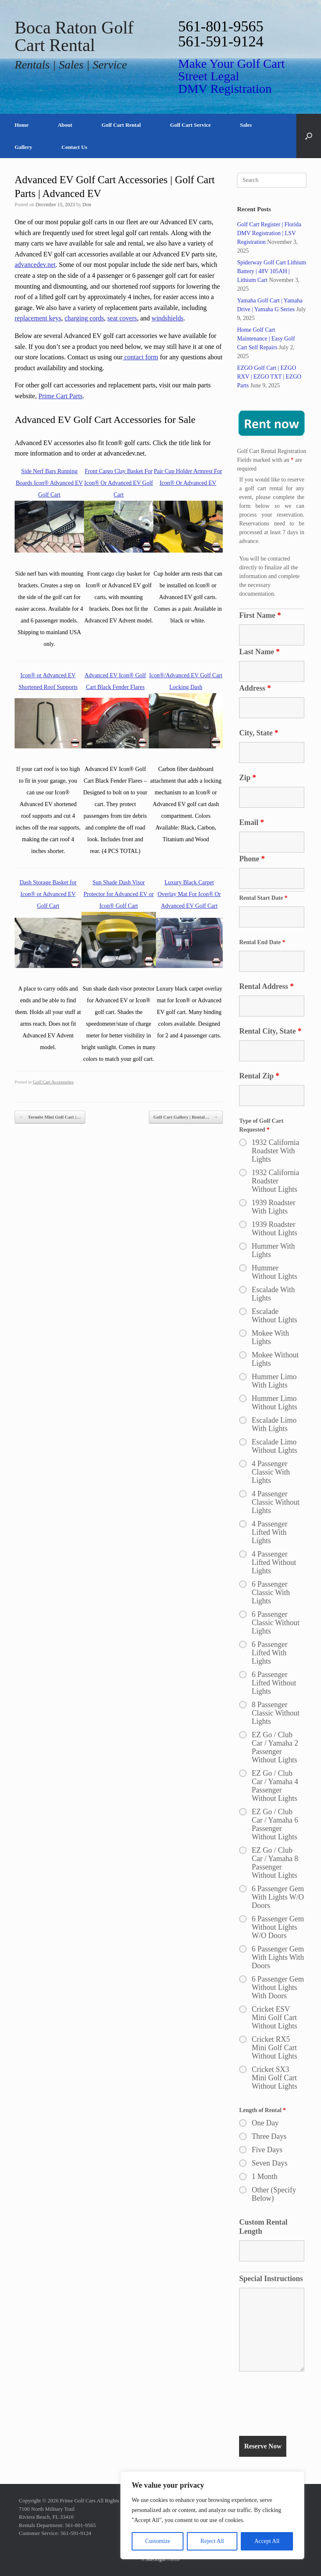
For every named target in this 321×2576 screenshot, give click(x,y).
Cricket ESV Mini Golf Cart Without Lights (274, 2017)
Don (86, 204)
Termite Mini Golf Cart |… (50, 1117)
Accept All (266, 2541)
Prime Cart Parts (60, 395)
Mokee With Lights (270, 1337)
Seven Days (269, 2163)
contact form (140, 357)
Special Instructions (271, 2278)
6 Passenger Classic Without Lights (275, 1622)
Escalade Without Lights (274, 1315)
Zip (247, 777)
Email (251, 822)
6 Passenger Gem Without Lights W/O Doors (278, 1927)
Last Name (259, 652)
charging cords (84, 318)
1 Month (265, 2176)
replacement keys (38, 318)
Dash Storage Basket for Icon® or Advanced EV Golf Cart (48, 894)
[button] (308, 136)
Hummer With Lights (273, 1250)
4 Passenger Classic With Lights (271, 1472)
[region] (212, 2515)
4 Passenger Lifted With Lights (269, 1532)
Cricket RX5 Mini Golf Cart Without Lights (274, 2047)
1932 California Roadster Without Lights (275, 1180)
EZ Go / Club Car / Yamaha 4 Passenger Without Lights (275, 1786)
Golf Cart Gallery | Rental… (185, 1117)
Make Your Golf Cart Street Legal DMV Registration (231, 75)
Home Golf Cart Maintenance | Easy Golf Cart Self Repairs (266, 339)
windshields (167, 318)
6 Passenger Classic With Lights (271, 1592)
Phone (252, 859)
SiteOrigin (155, 2559)
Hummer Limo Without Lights (274, 1402)
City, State (258, 733)
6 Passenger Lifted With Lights (269, 1652)
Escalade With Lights (273, 1293)
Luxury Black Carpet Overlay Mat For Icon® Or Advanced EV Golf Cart (189, 894)
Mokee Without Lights (275, 1359)
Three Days (269, 2136)
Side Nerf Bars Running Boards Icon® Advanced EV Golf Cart (49, 483)
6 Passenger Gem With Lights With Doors (278, 1957)
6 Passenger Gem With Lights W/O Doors (278, 1897)
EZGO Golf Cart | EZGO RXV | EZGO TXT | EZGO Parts (269, 377)
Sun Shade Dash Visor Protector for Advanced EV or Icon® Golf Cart (119, 894)
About (65, 125)
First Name (260, 615)
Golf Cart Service (190, 125)
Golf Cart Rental (121, 125)
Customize (157, 2541)
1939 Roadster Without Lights (274, 1228)
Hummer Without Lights (274, 1272)
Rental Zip (259, 1076)
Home (21, 125)
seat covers (122, 318)
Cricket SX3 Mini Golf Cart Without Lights (274, 2077)
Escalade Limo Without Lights (274, 1446)
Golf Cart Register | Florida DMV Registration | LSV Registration (269, 233)
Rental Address (266, 986)
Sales (246, 125)
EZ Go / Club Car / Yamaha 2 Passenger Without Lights (275, 1747)
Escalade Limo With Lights (274, 1424)
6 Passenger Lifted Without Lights (274, 1682)
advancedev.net (35, 264)
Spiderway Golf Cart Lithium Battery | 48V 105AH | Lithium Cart (271, 271)
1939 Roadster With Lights (273, 1206)
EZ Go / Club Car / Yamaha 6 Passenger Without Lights (275, 1824)
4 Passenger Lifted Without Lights (274, 1562)
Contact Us (74, 147)
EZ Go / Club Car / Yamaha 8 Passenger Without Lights (275, 1863)
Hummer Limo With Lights (274, 1381)
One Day (265, 2123)
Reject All (212, 2541)
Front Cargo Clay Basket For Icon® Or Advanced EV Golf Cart (118, 483)
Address (255, 688)
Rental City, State (270, 1031)
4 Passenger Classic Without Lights (275, 1502)
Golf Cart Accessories (53, 1081)
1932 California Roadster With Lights (275, 1150)
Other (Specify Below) (274, 2194)
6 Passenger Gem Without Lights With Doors (278, 1987)
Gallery (23, 147)
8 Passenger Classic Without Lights (275, 1713)
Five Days (267, 2150)
